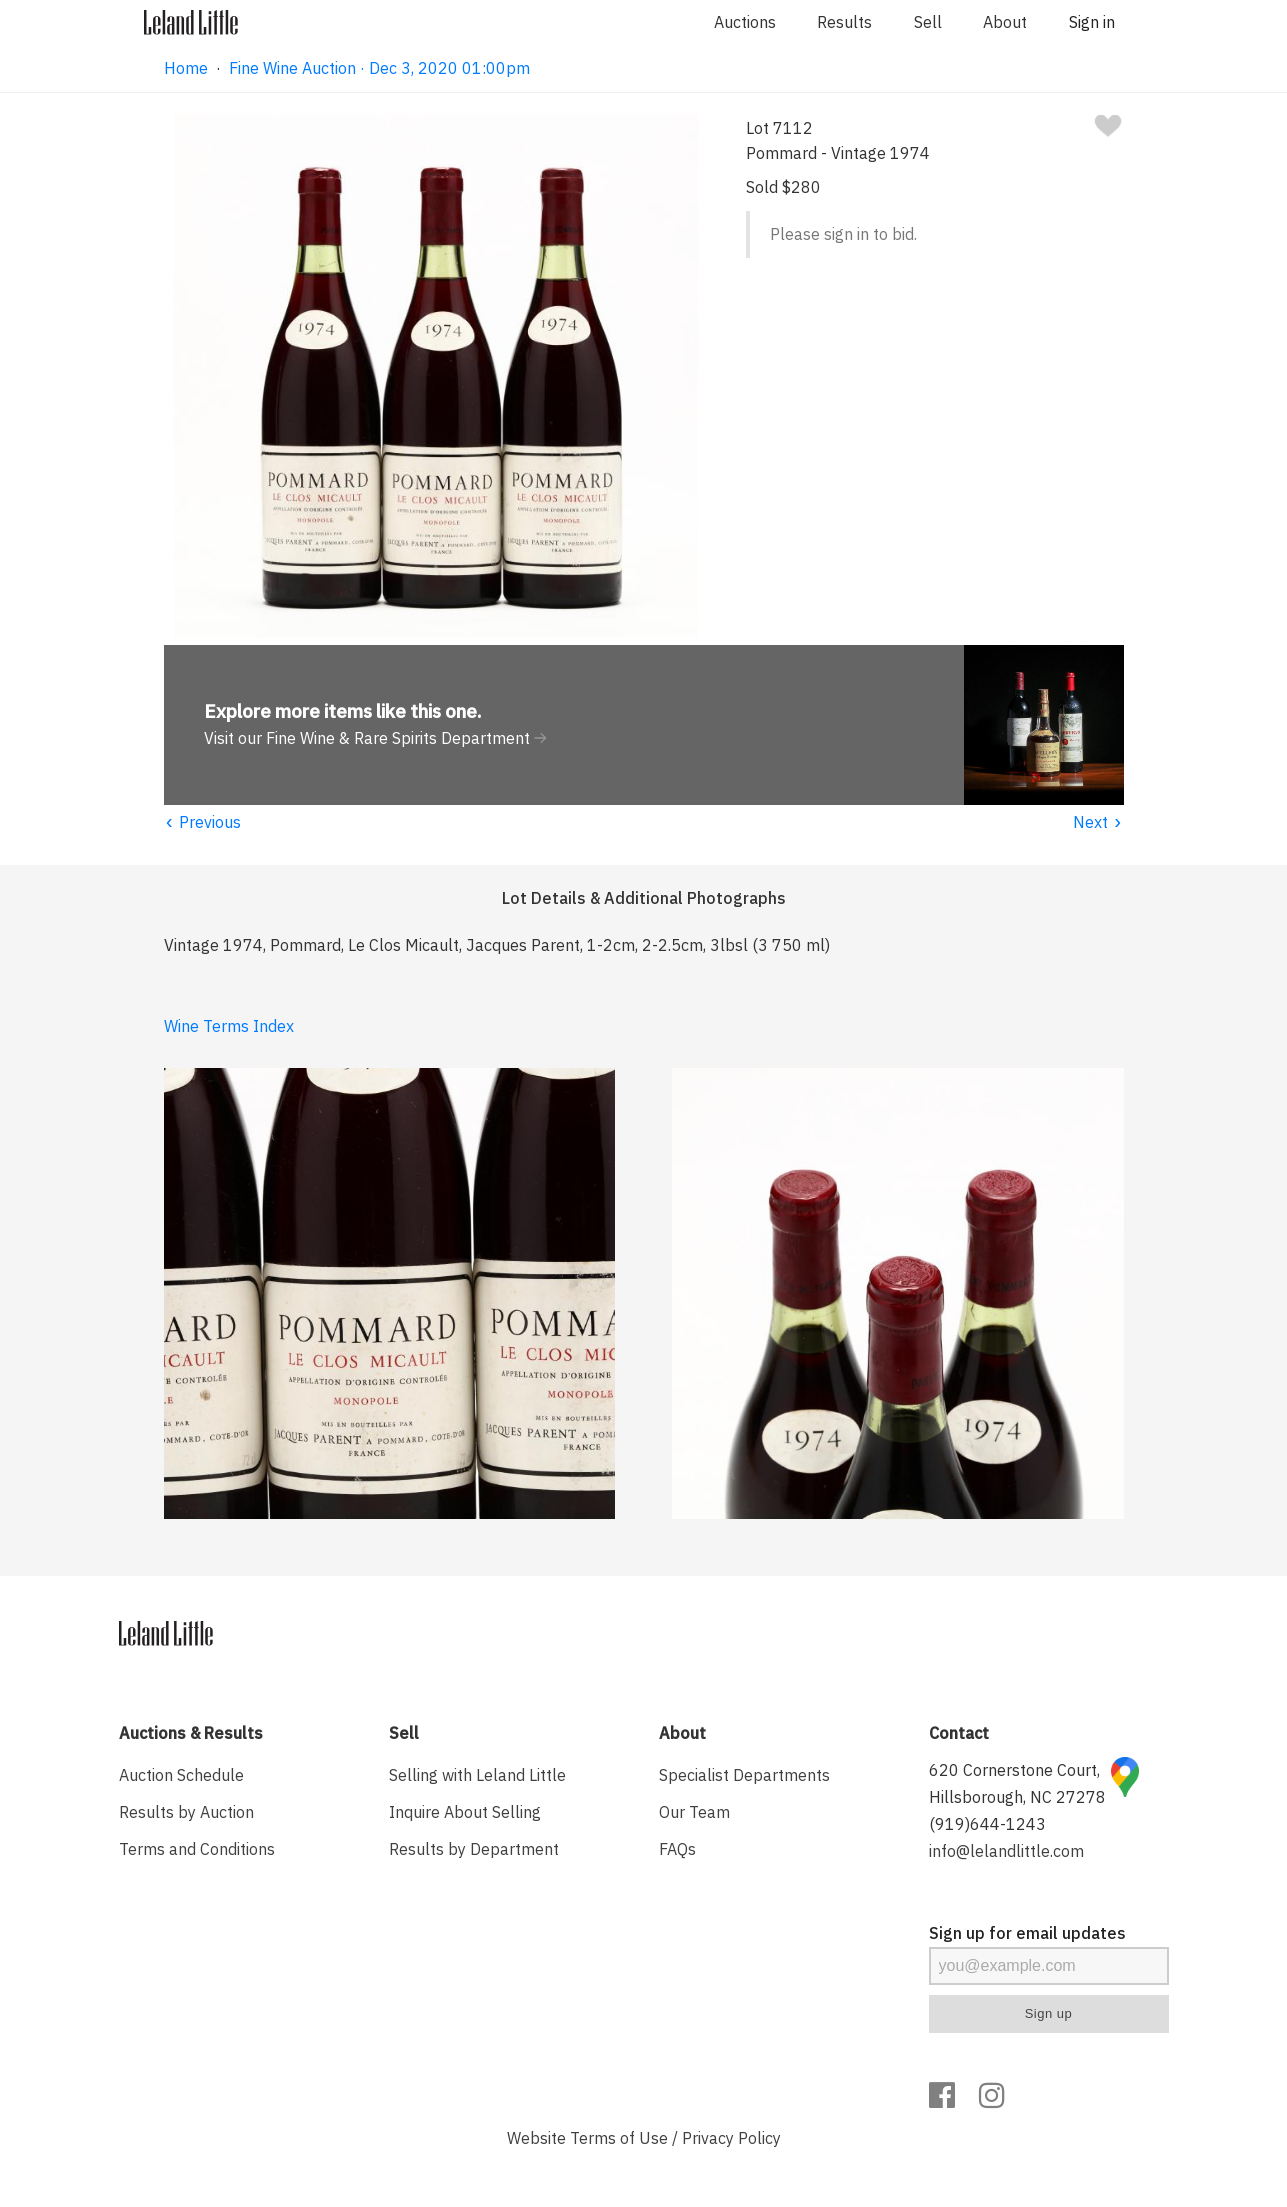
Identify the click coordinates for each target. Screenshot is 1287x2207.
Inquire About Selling (465, 1812)
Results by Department (474, 1849)
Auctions (745, 22)
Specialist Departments (744, 1775)
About (1005, 22)
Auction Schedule (181, 1775)
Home (186, 68)
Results (844, 22)
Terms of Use (619, 2138)
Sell (928, 22)
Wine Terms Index (229, 1026)
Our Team (694, 1812)
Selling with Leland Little (477, 1775)
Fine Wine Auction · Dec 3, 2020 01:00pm (379, 68)
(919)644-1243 (987, 1824)
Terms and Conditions (197, 1849)
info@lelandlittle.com (1006, 1851)
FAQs (677, 1849)
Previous (203, 822)
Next (1098, 822)
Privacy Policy (731, 2138)
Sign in (1092, 22)
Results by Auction (186, 1812)
